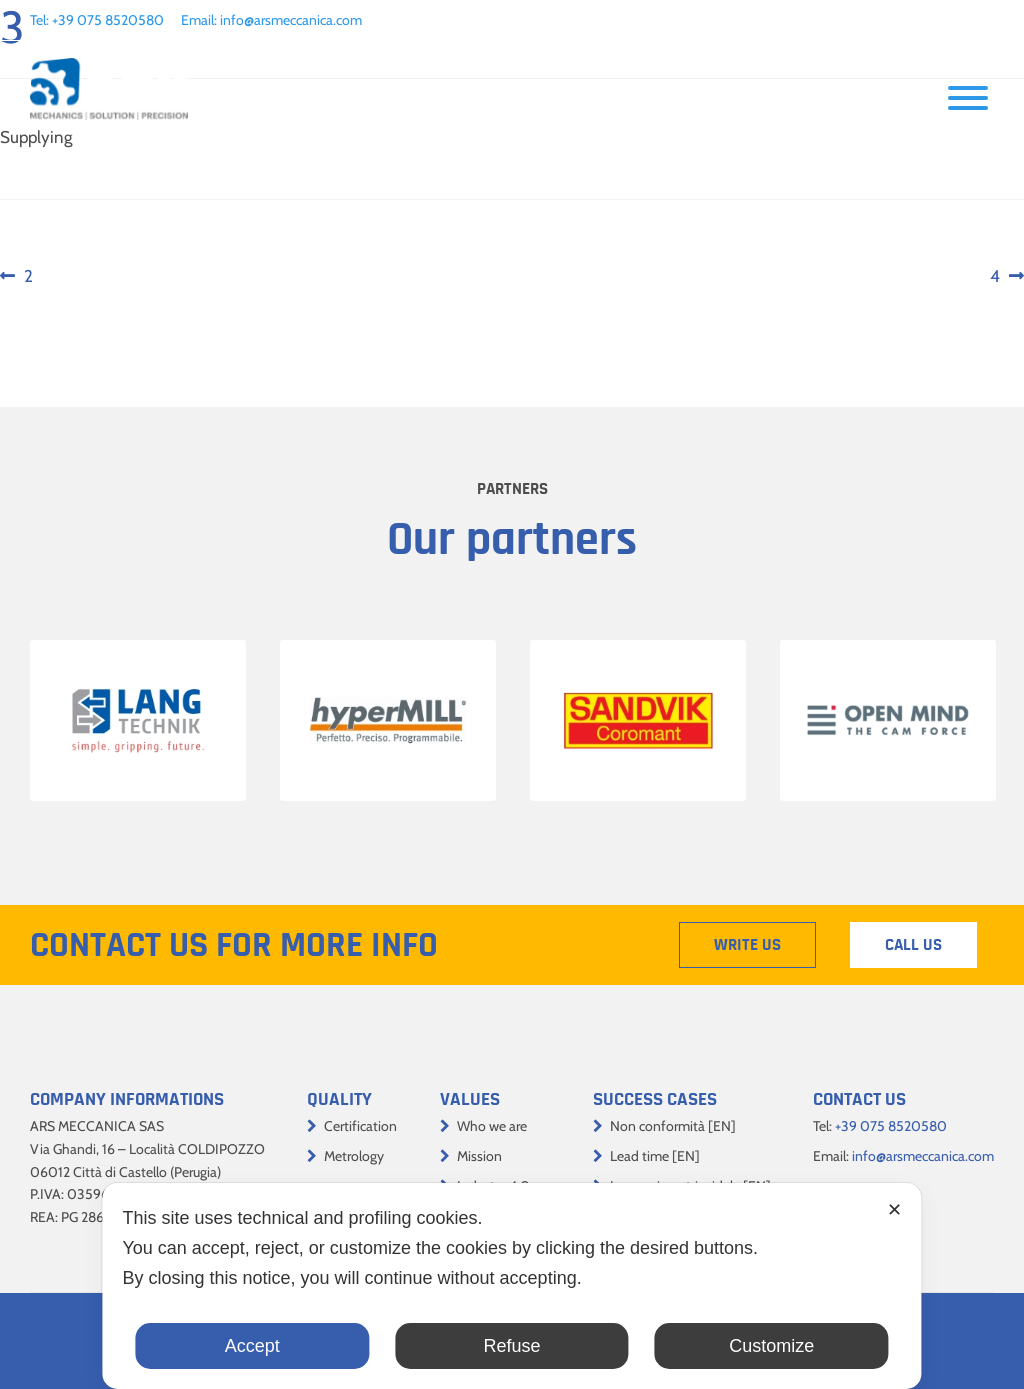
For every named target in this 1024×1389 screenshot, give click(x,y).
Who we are (492, 1126)
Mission (479, 1156)
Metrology (354, 1156)
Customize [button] (771, 1346)
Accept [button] (252, 1346)
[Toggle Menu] (968, 98)
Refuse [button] (511, 1346)
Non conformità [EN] (673, 1126)
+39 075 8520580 (108, 20)
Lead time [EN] (655, 1156)
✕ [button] (894, 1210)
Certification (360, 1126)
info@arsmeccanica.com (291, 20)
